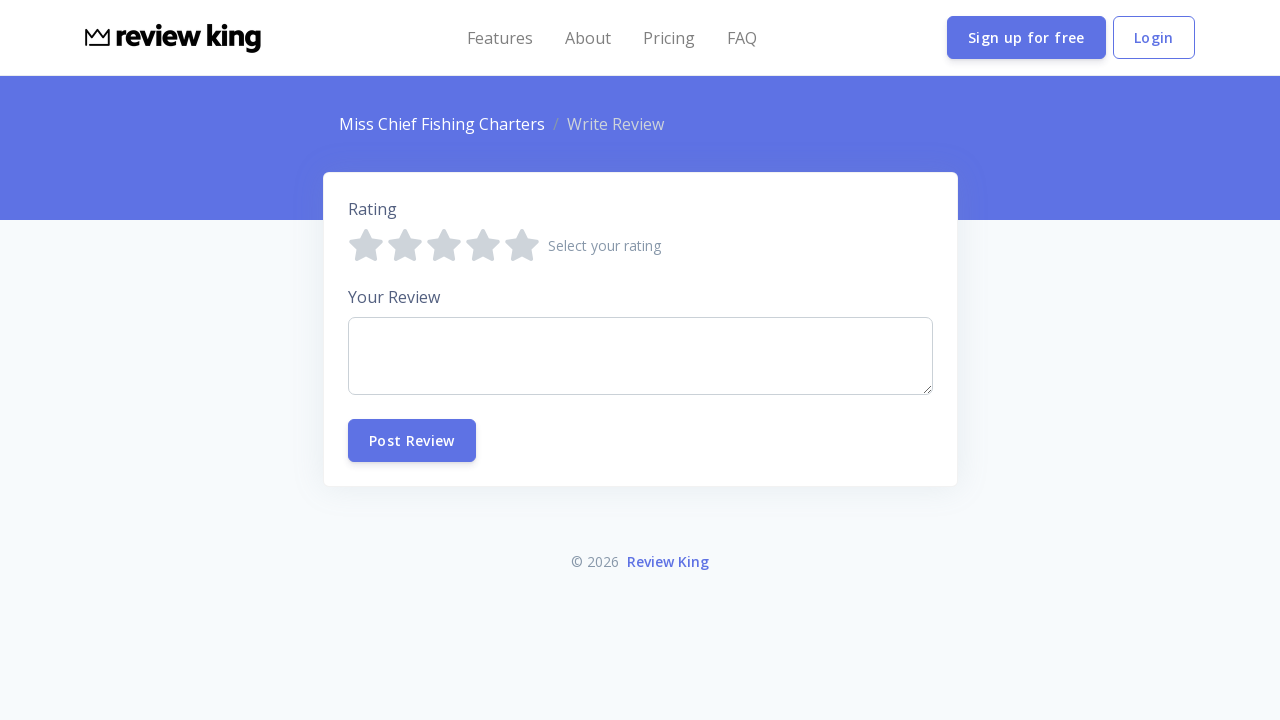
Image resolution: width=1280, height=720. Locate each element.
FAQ (742, 38)
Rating (372, 209)
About (588, 38)
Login (1154, 37)
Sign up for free (1026, 37)
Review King (668, 561)
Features (500, 38)
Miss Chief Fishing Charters (442, 124)
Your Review (394, 297)
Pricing (669, 38)
